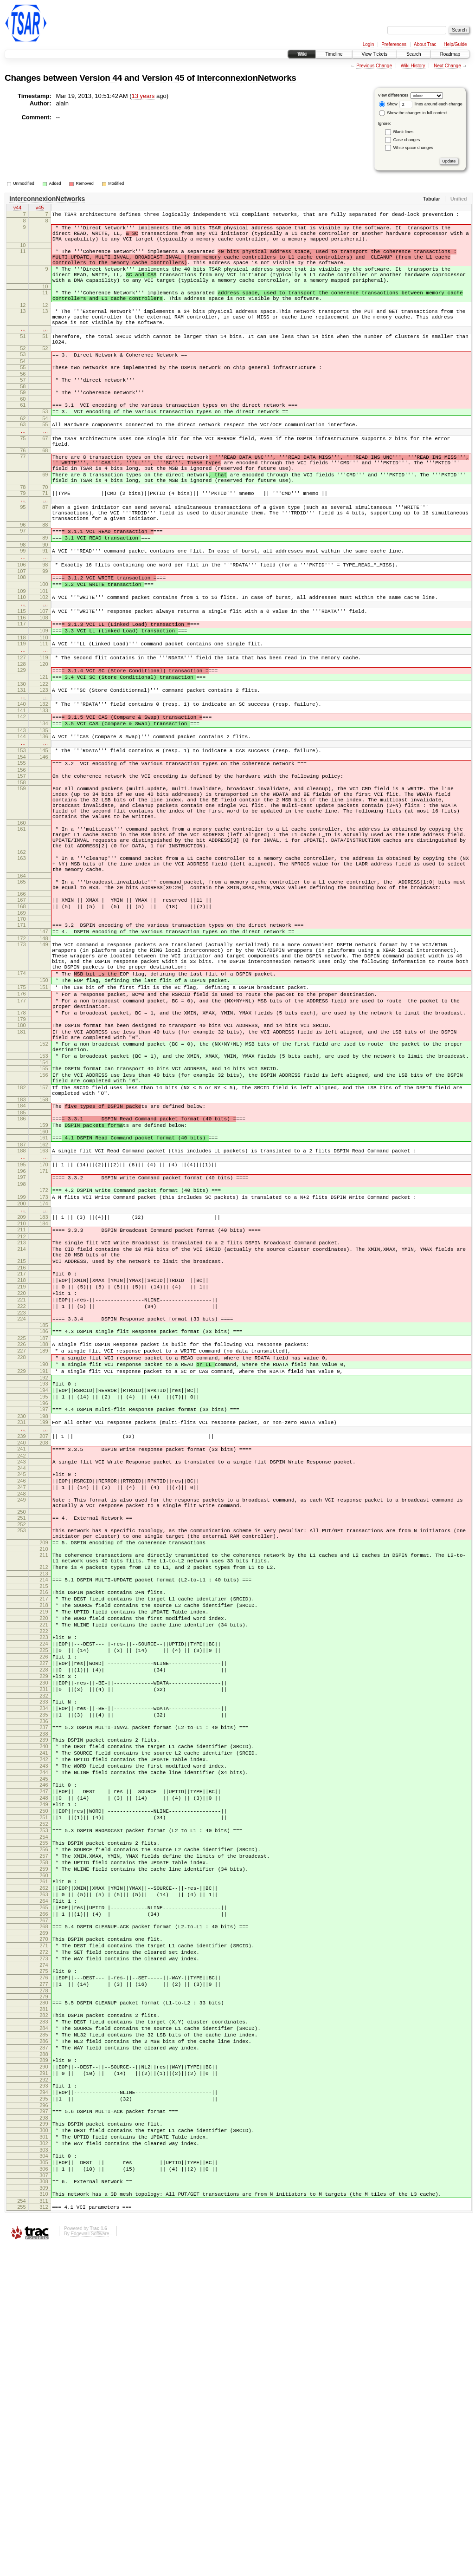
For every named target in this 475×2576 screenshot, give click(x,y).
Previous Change (374, 65)
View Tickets (374, 54)
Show (388, 104)
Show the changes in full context (413, 113)
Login (368, 44)
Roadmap (450, 54)
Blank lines (403, 132)
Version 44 (100, 78)
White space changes (413, 147)
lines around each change (430, 104)
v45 (40, 208)
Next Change (447, 65)
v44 (17, 208)
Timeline (333, 54)
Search (413, 54)
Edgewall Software (90, 2563)
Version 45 (163, 78)
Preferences (393, 44)
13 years (142, 95)
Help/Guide (455, 44)
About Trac (425, 44)
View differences (393, 95)
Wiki (301, 54)
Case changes (406, 139)
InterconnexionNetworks (246, 78)
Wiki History (413, 65)
